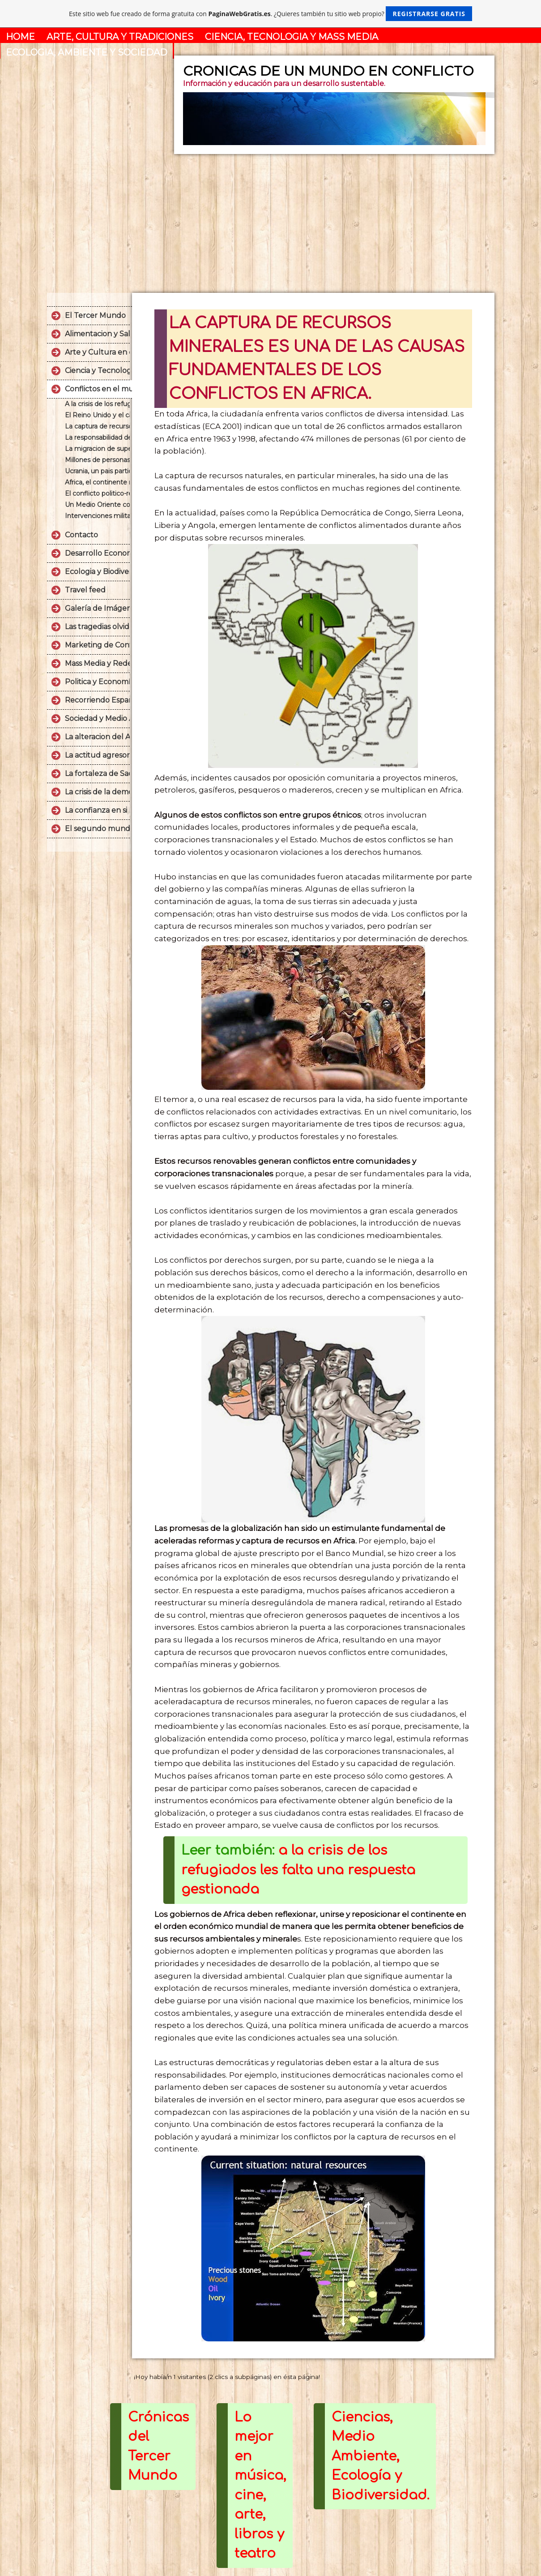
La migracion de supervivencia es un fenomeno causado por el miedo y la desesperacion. (97, 449)
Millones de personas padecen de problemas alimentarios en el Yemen (97, 460)
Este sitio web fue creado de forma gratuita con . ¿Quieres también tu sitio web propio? (270, 13)
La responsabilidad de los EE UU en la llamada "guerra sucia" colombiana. (97, 437)
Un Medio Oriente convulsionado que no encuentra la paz (97, 505)
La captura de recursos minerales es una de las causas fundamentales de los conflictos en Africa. (97, 426)
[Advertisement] (270, 221)
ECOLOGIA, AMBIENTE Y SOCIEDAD (86, 52)
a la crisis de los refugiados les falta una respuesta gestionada (298, 1870)
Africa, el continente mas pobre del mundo (97, 482)
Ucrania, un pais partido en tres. (97, 471)
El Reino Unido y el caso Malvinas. (97, 415)
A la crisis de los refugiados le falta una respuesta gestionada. (97, 404)
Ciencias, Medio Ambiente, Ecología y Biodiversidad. (380, 2456)
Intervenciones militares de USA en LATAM (97, 516)
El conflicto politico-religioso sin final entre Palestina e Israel (97, 493)
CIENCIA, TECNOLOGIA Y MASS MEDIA (291, 36)
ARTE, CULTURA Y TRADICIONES (120, 36)
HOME (20, 36)
